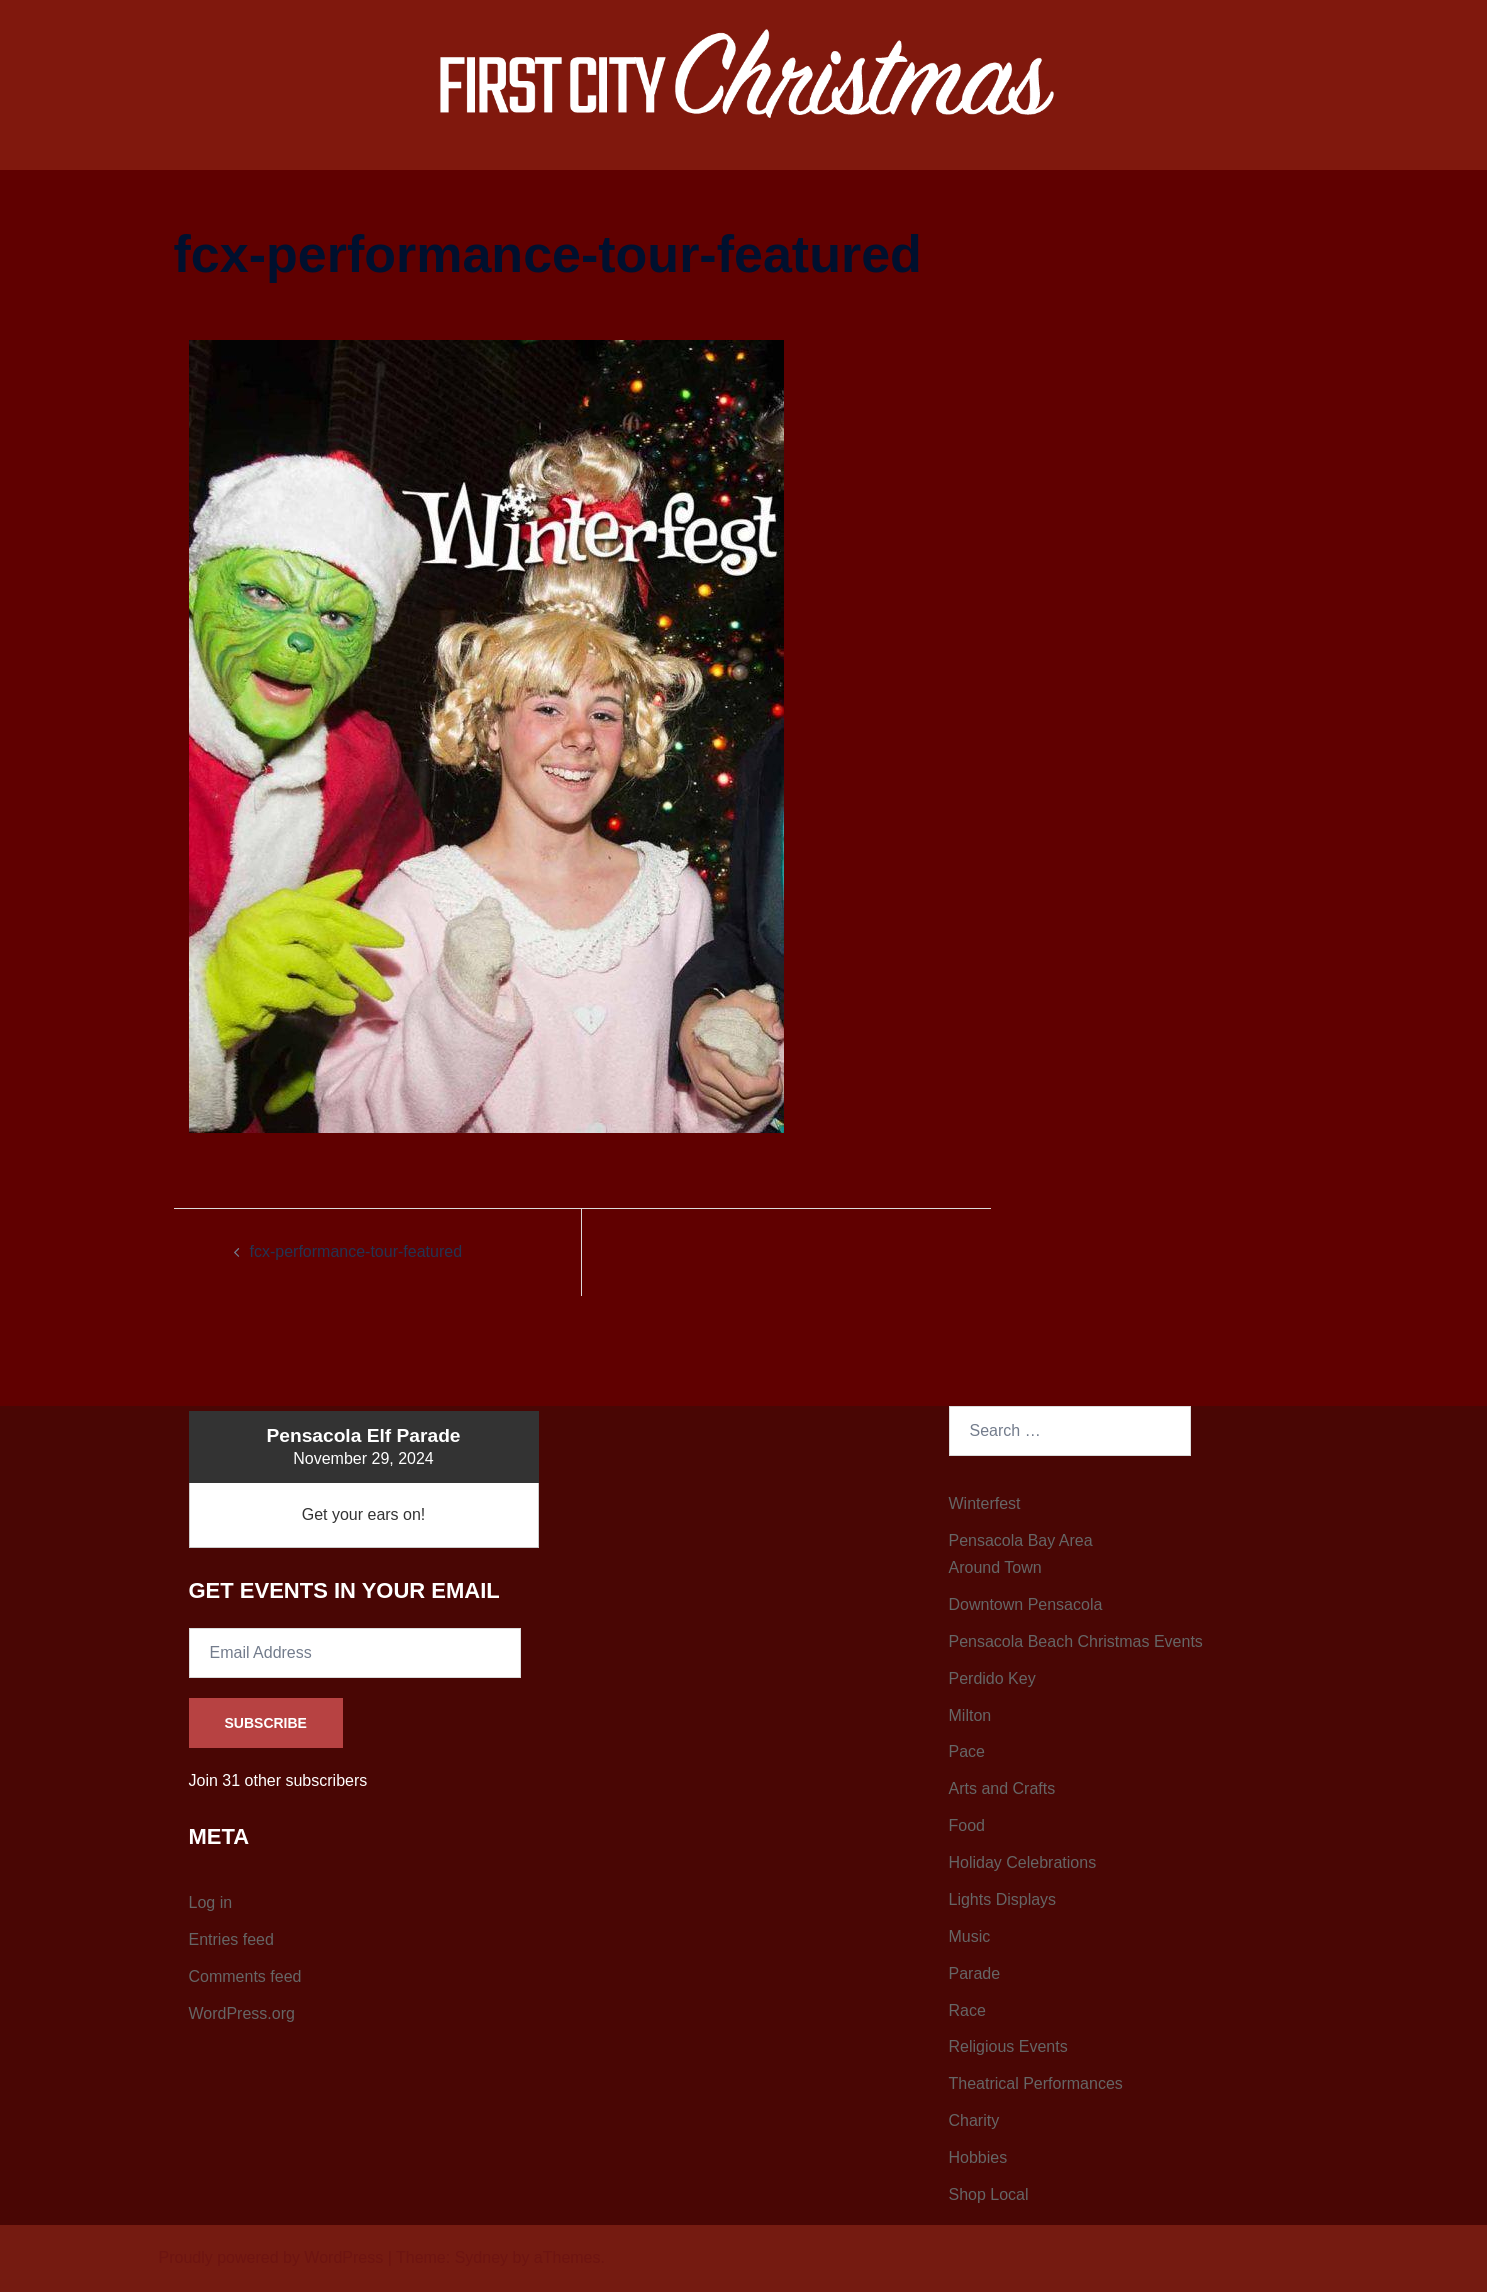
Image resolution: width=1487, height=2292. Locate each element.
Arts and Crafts (1002, 1788)
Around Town (995, 1567)
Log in (211, 1902)
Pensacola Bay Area (1021, 1540)
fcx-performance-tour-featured (356, 1251)
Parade (975, 1973)
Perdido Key (992, 1678)
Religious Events (1008, 2046)
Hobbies (978, 2157)
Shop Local (989, 2194)
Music (970, 1936)
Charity (974, 2120)
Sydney (481, 2257)
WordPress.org (242, 2013)
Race (967, 2010)
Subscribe (266, 1723)
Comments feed (245, 1976)
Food (967, 1825)
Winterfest (985, 1503)
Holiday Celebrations (1023, 1862)
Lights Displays (1003, 1899)
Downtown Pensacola (1026, 1604)
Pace (967, 1751)
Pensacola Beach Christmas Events (1076, 1641)
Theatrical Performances (1036, 2083)
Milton (970, 1715)
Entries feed (231, 1939)
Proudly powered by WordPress (271, 2257)
